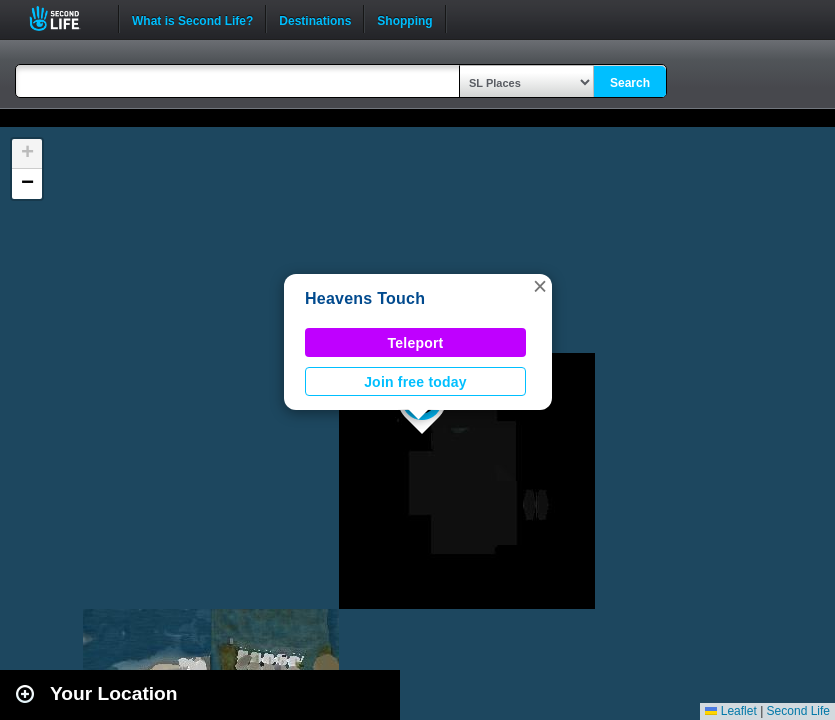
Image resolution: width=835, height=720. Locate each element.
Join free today (415, 382)
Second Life (65, 18)
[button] (540, 286)
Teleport (416, 343)
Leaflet (730, 711)
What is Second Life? (192, 19)
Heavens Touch (365, 298)
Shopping (404, 19)
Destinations (315, 19)
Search (630, 83)
